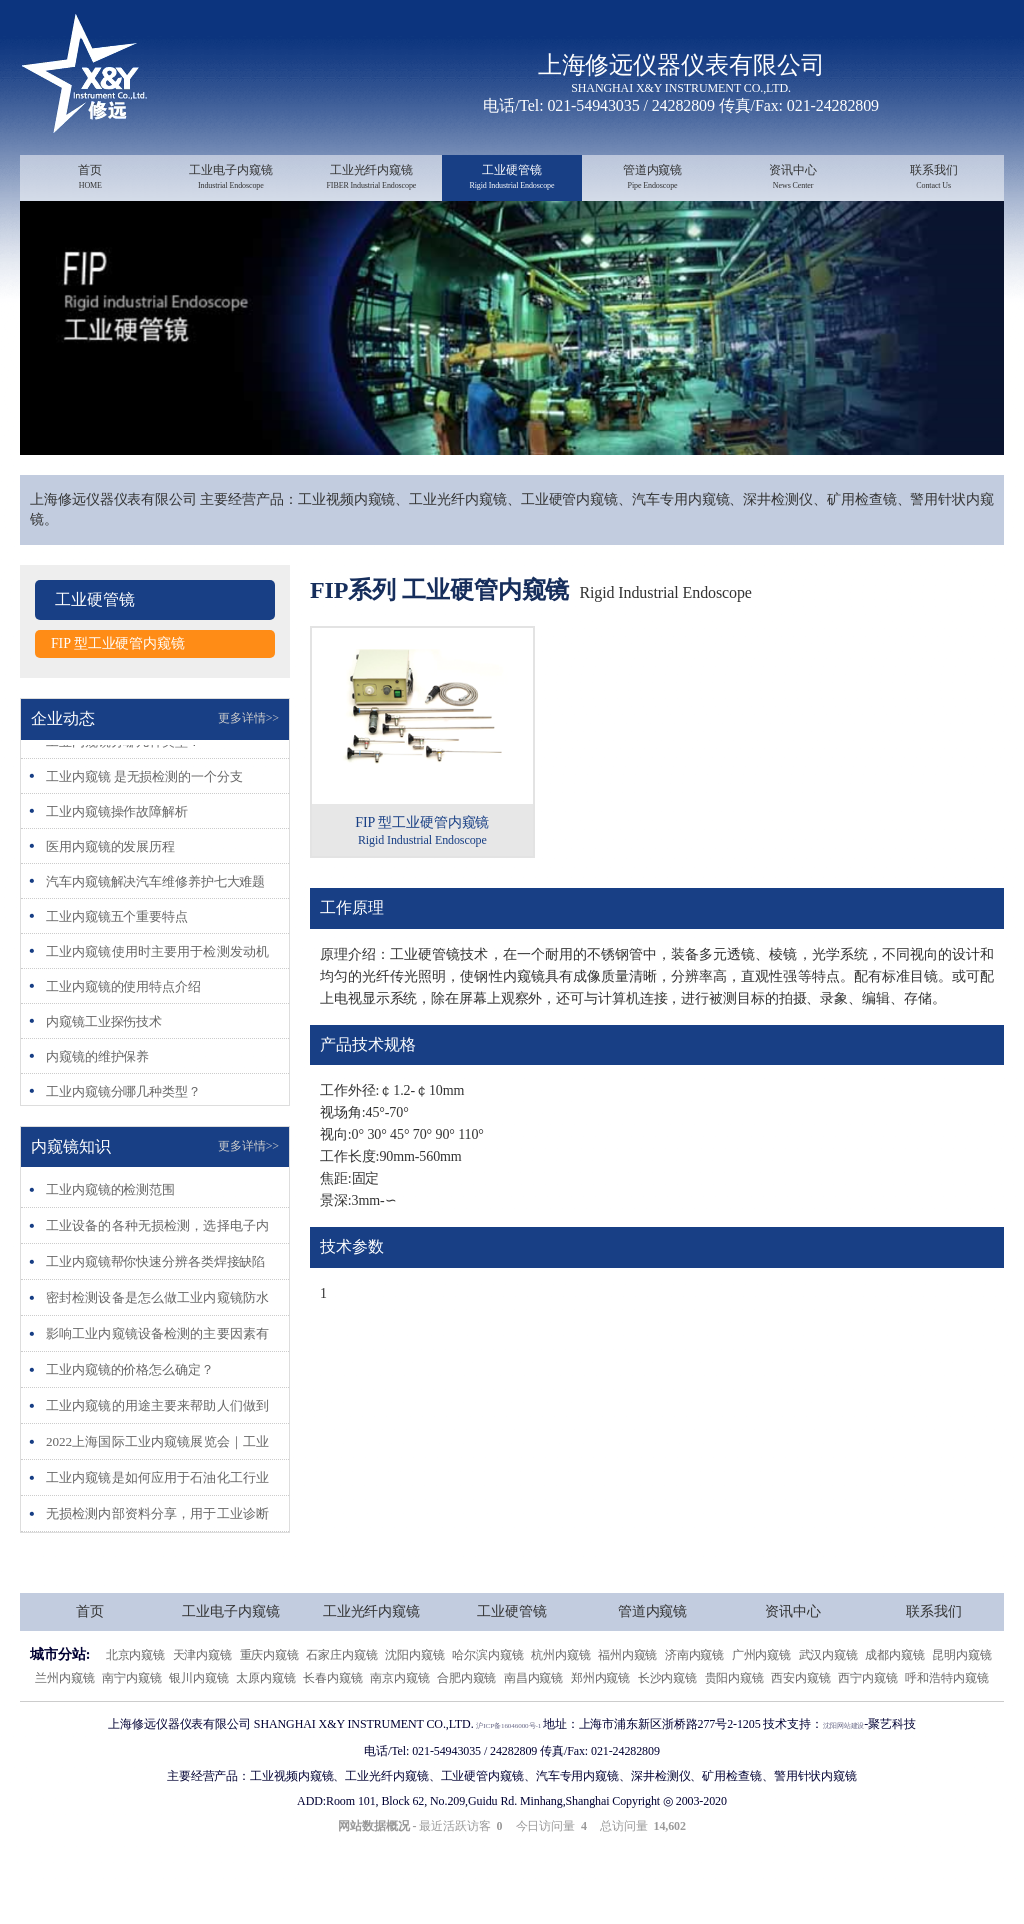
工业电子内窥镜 (231, 178)
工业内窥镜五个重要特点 (122, 965)
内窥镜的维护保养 (101, 1105)
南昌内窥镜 (534, 1724)
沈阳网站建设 (867, 1771)
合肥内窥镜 (467, 1724)
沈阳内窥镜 (415, 1702)
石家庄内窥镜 (341, 1702)
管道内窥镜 (652, 178)
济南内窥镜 (695, 1702)
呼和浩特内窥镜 (946, 1724)
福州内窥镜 (628, 1702)
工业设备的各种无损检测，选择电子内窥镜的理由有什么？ (157, 1272)
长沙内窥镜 (668, 1724)
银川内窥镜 (199, 1724)
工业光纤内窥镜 (371, 178)
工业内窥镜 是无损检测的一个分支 (152, 825)
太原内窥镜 (266, 1724)
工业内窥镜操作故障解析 (122, 860)
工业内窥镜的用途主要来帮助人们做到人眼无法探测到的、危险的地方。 (157, 1452)
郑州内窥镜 (601, 1724)
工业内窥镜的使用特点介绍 (129, 1035)
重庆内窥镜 (270, 1702)
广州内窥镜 (762, 1702)
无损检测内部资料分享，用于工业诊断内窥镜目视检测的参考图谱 (157, 1560)
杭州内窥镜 (561, 1702)
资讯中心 (793, 178)
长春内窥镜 (333, 1724)
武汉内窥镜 (829, 1702)
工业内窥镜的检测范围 (115, 1236)
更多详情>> (248, 766)
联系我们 (933, 178)
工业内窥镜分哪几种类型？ (129, 790)
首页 (90, 178)
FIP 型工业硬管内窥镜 (122, 690)
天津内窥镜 (203, 1702)
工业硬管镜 (512, 178)
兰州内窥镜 (65, 1724)
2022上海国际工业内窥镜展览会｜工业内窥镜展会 (157, 1488)
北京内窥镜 (136, 1702)
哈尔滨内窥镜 (487, 1702)
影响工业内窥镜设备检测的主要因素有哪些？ (157, 1380)
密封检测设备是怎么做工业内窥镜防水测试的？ (157, 1344)
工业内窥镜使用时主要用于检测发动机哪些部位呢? (157, 1000)
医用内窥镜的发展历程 (115, 895)
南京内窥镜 (400, 1724)
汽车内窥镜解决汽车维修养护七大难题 (157, 930)
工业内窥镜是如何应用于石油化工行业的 (157, 1524)
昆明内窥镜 (962, 1702)
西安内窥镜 (801, 1724)
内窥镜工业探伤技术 (108, 1070)
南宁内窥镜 (132, 1724)
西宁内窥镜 (868, 1724)
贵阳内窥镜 (735, 1724)
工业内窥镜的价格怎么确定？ (136, 1416)
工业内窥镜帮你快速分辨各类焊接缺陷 (157, 1308)
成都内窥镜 (895, 1702)
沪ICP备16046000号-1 (495, 1771)
